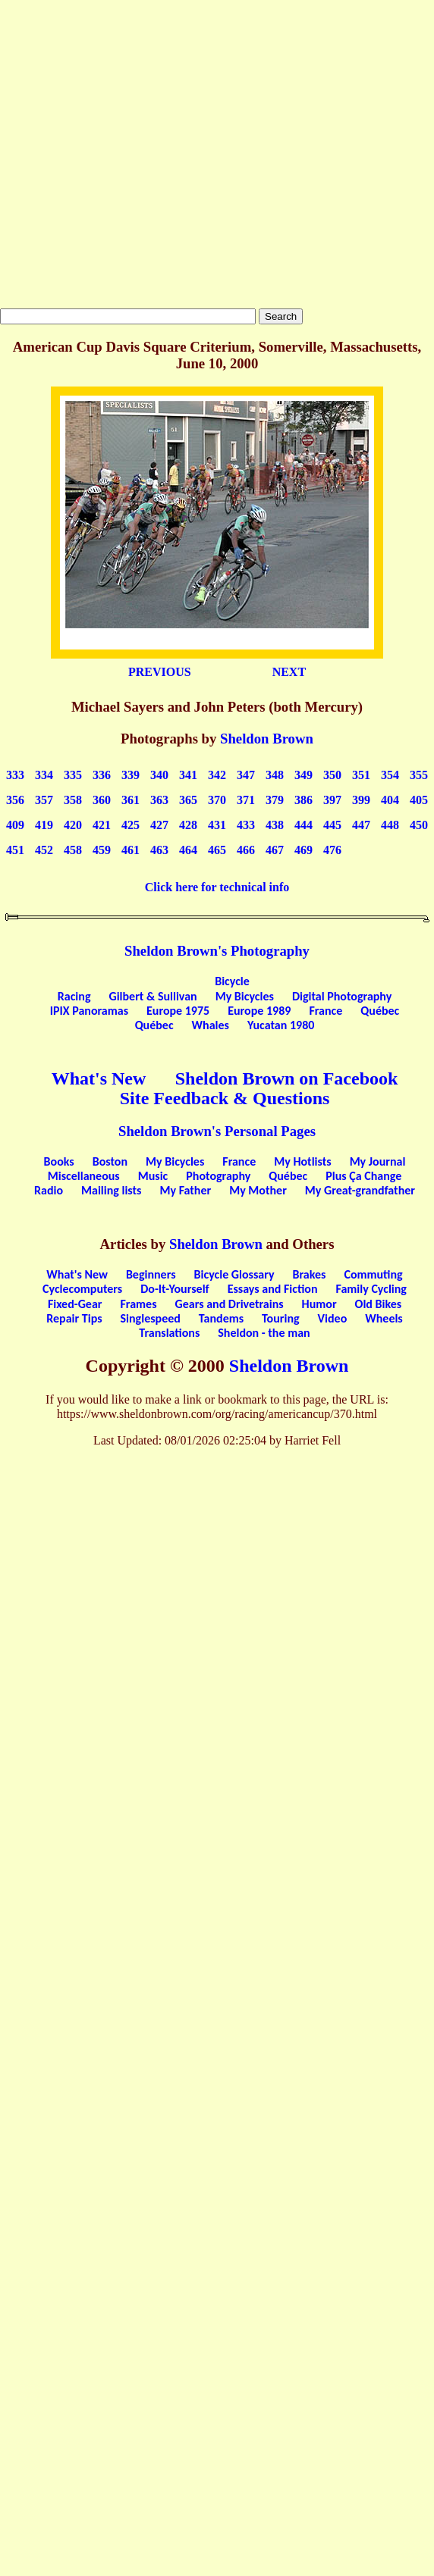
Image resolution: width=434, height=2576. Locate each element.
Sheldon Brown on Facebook (286, 1078)
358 (73, 799)
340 (159, 774)
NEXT (289, 671)
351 (361, 774)
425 (130, 824)
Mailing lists (111, 1190)
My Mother (258, 1190)
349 (303, 774)
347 (246, 774)
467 (275, 850)
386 (303, 799)
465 (217, 850)
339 (130, 774)
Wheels (384, 1318)
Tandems (221, 1318)
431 (217, 824)
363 (159, 799)
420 (73, 824)
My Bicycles (244, 996)
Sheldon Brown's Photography (217, 951)
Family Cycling (371, 1289)
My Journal (378, 1161)
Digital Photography (342, 996)
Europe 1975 (177, 1010)
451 (15, 850)
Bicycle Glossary (234, 1274)
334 (44, 774)
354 (390, 774)
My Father (185, 1190)
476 (332, 850)
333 (15, 774)
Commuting (373, 1274)
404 (390, 799)
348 (275, 774)
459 (102, 850)
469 (303, 850)
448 (390, 824)
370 (217, 799)
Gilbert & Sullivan (152, 996)
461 (130, 850)
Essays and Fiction (273, 1289)
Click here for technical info (217, 887)
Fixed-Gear (75, 1304)
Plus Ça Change (363, 1176)
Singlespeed (151, 1318)
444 (303, 824)
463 (159, 850)
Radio (48, 1190)
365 (188, 799)
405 (419, 799)
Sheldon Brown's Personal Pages (217, 1131)
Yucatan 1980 (280, 1025)
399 (361, 799)
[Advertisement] (142, 154)
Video (333, 1318)
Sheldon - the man (264, 1333)
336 (102, 774)
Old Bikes (378, 1304)
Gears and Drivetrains (229, 1304)
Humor (319, 1304)
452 (44, 850)
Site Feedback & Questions (225, 1098)
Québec (379, 1010)
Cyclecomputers (82, 1289)
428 (188, 824)
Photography (218, 1176)
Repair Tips (74, 1318)
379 (275, 799)
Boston (110, 1161)
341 (188, 774)
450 (419, 824)
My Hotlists (302, 1161)
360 (102, 799)
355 (419, 774)
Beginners (151, 1274)
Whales (210, 1025)
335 (73, 774)
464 (188, 850)
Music (153, 1176)
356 (15, 799)
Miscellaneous (84, 1176)
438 (275, 824)
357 (44, 799)
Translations (169, 1333)
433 (246, 824)
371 (246, 799)
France (325, 1010)
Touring (281, 1318)
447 (361, 824)
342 (217, 774)
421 (102, 824)
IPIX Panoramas (89, 1010)
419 (44, 824)
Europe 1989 (259, 1010)
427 (159, 824)
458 (73, 850)
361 (130, 799)
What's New (99, 1078)
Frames (139, 1304)
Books (59, 1161)
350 (332, 774)
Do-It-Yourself (174, 1289)
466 (246, 850)
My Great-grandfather (360, 1190)
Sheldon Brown (266, 739)
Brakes (309, 1274)
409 (15, 824)
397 (332, 799)
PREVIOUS (159, 671)
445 (332, 824)
